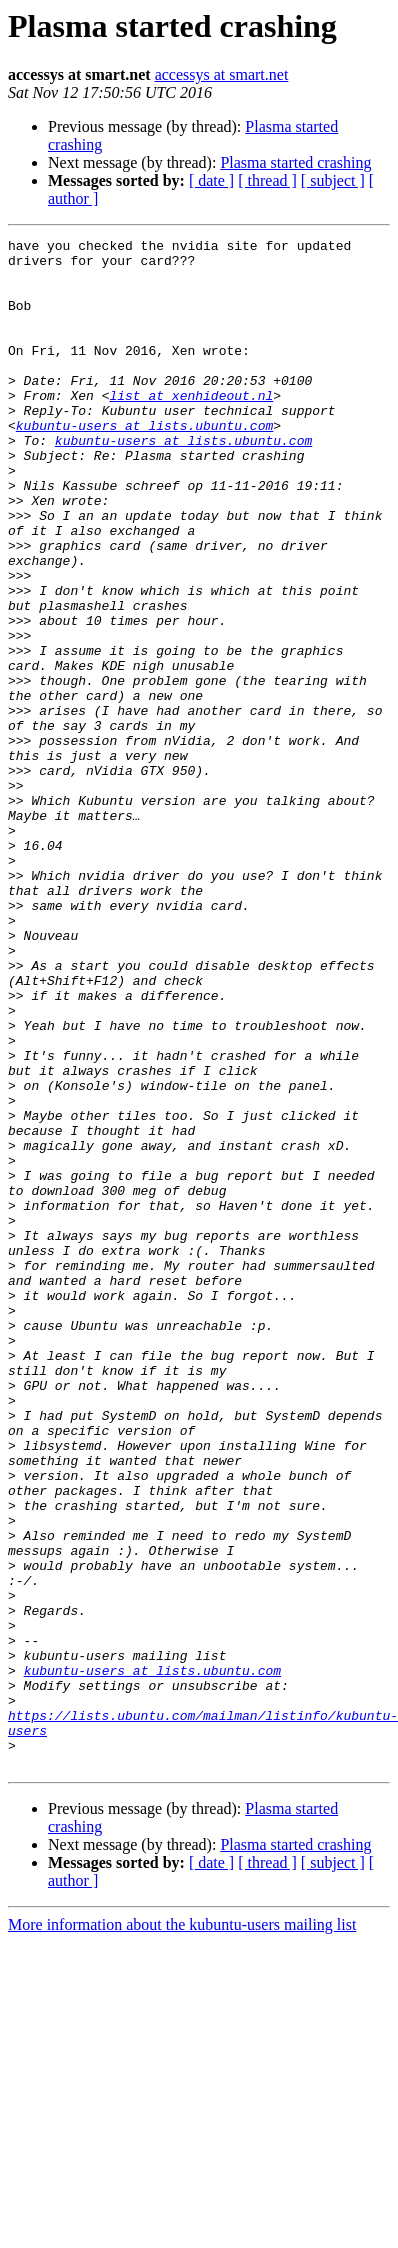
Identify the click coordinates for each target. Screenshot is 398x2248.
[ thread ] (267, 180)
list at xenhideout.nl (191, 428)
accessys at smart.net (222, 74)
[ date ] (211, 180)
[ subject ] (333, 180)
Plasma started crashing (295, 162)
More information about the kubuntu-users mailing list (182, 2230)
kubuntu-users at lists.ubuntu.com (144, 464)
